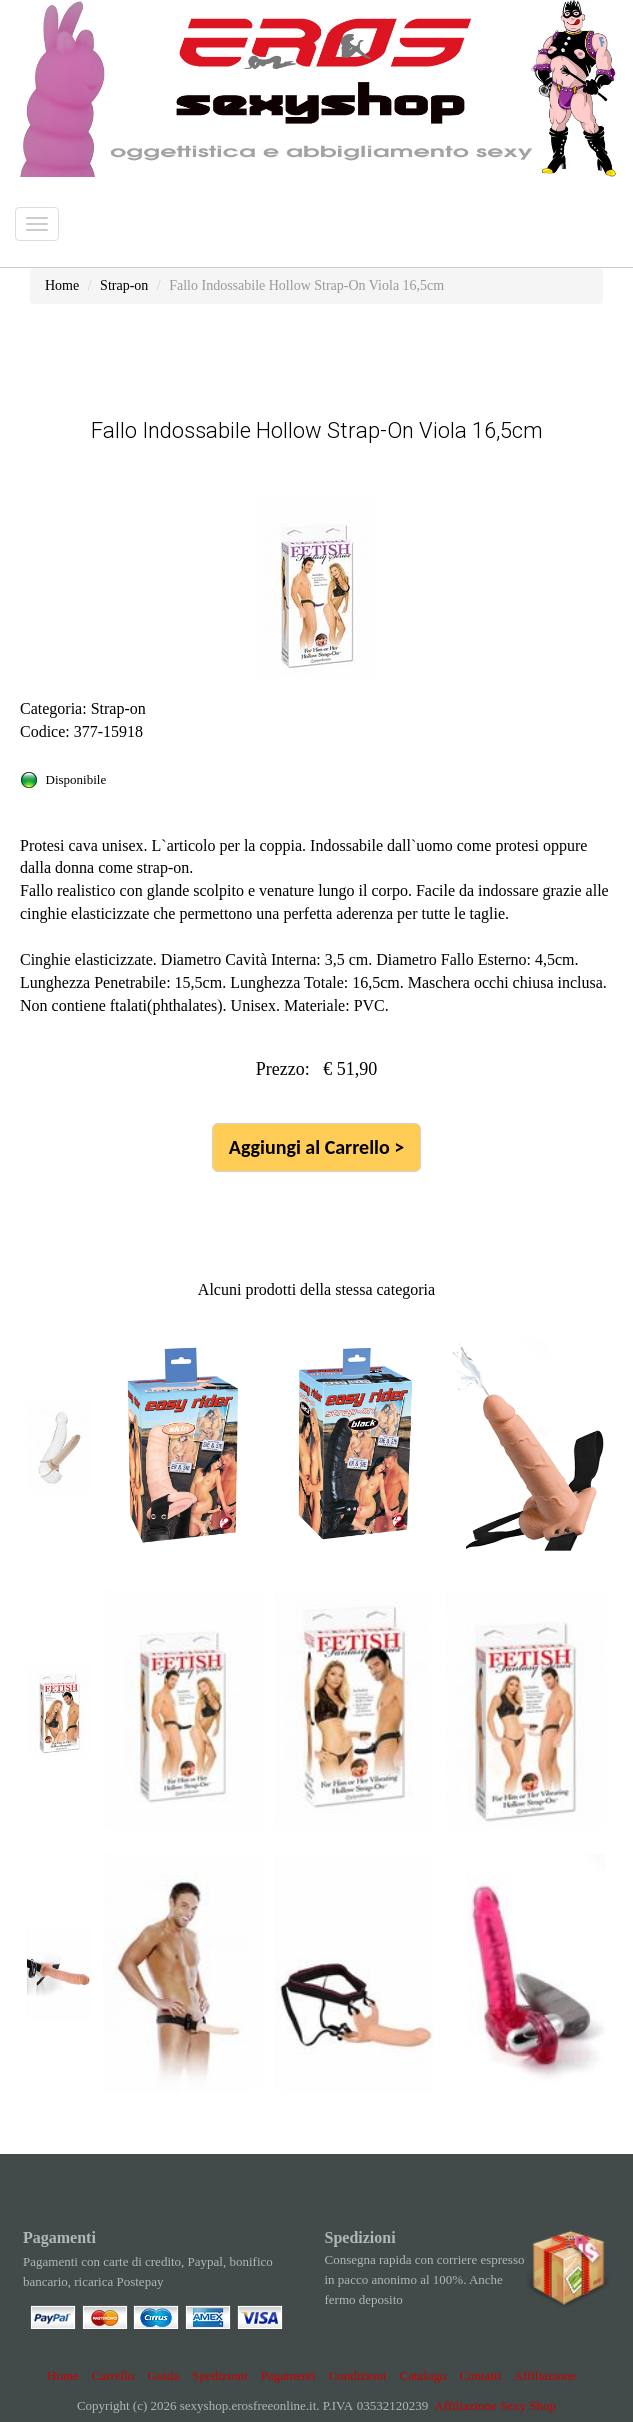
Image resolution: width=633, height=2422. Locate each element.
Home (63, 2375)
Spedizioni (220, 2375)
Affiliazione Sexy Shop (495, 2405)
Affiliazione (545, 2375)
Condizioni (358, 2375)
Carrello (113, 2375)
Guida (163, 2375)
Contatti (480, 2375)
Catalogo (422, 2375)
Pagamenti (288, 2375)
